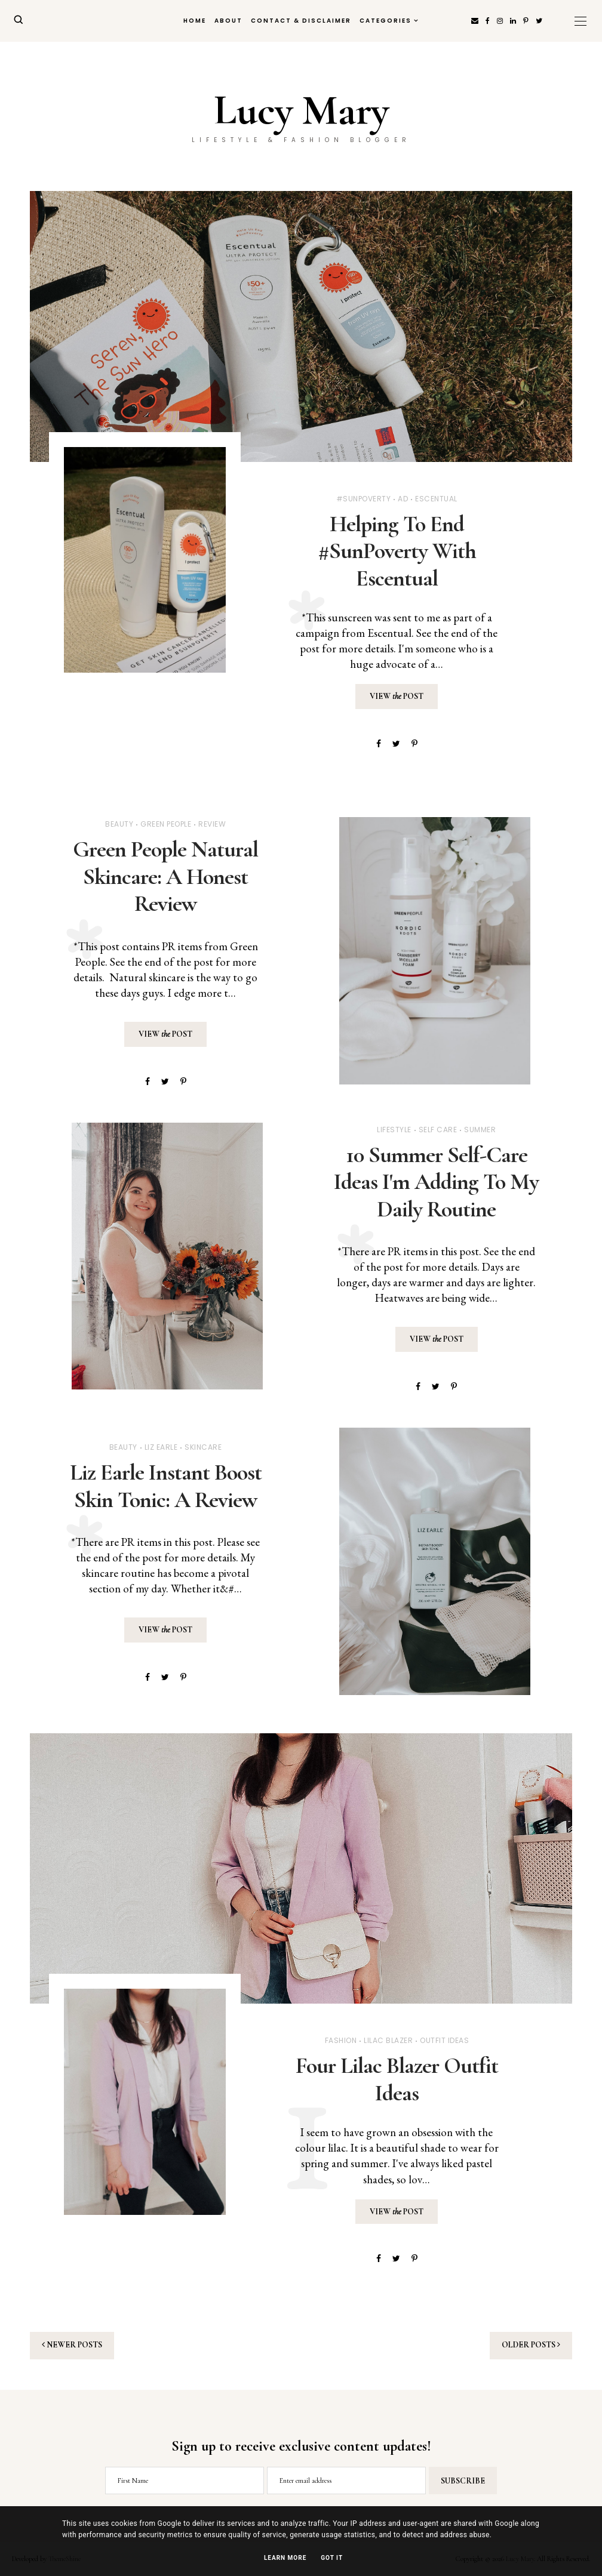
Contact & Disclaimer (301, 20)
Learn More (285, 2558)
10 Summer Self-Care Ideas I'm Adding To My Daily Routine (436, 1182)
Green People (165, 824)
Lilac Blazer (388, 2040)
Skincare (203, 1447)
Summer (480, 1129)
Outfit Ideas (444, 2040)
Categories (385, 20)
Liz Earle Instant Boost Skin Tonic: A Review (166, 1486)
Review (212, 824)
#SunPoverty (363, 499)
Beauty (119, 824)
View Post (396, 696)
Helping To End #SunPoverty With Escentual (397, 551)
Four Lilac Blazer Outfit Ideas (397, 2079)
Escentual (436, 499)
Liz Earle (161, 1447)
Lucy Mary (301, 110)
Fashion (341, 2040)
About (228, 20)
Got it (332, 2558)
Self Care (438, 1129)
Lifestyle (394, 1129)
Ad (403, 499)
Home (194, 20)
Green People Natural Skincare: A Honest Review (165, 876)
